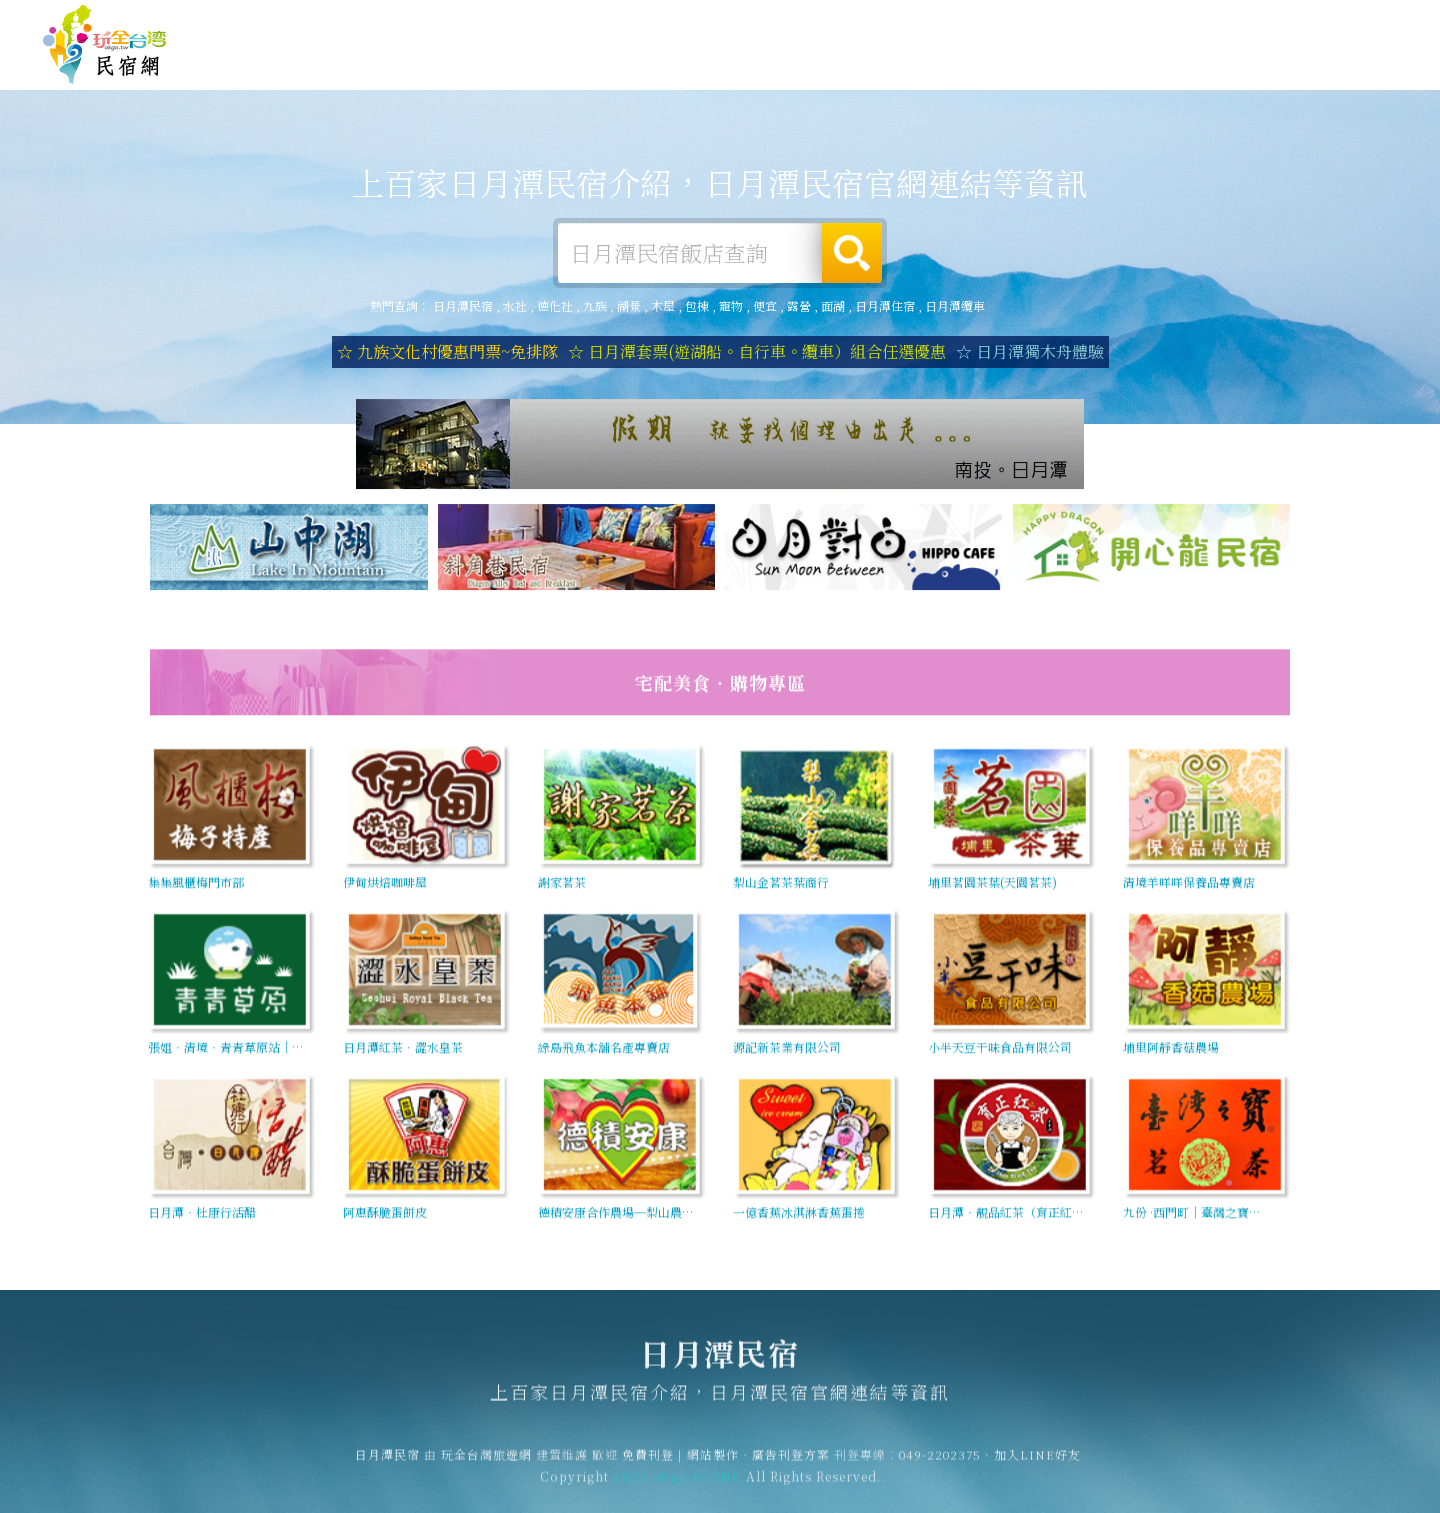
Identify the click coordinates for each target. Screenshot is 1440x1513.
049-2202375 (940, 1463)
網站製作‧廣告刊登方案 (1203, 20)
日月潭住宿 (593, 64)
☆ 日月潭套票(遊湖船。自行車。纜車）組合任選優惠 (757, 351)
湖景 (629, 305)
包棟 (697, 305)
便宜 (765, 305)
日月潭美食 (923, 73)
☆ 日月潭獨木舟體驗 (1030, 351)
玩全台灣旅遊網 (1008, 20)
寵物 (731, 305)
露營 (799, 305)
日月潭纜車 (955, 305)
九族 (595, 305)
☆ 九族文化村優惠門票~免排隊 (447, 351)
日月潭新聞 (1143, 80)
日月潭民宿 (105, 45)
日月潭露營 (703, 66)
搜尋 (852, 253)
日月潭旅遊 (813, 69)
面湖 (833, 305)
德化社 (555, 305)
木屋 (663, 305)
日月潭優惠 (1033, 77)
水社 (515, 305)
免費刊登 (1093, 20)
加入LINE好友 (1037, 1463)
